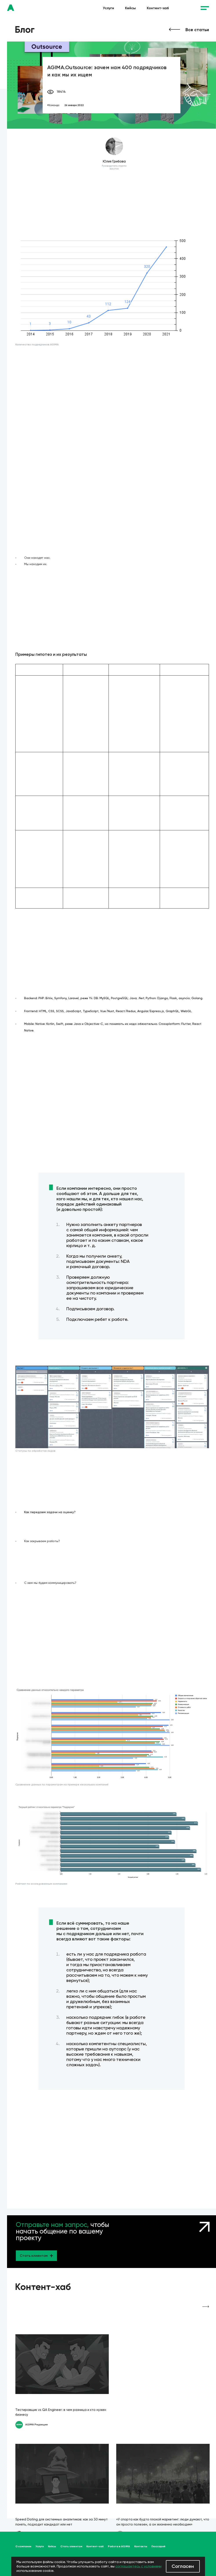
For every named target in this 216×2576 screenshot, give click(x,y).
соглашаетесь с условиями (138, 2566)
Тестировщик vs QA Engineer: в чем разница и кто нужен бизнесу (60, 2412)
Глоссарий (158, 2546)
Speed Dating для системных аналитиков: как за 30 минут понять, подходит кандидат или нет (61, 2521)
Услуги (108, 8)
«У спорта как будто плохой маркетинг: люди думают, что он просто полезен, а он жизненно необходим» (162, 2521)
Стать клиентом (71, 2546)
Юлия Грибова (114, 161)
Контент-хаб (158, 8)
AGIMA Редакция (31, 2424)
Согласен (183, 2566)
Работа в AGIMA (119, 2546)
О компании (23, 2546)
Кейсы (130, 8)
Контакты (140, 2546)
